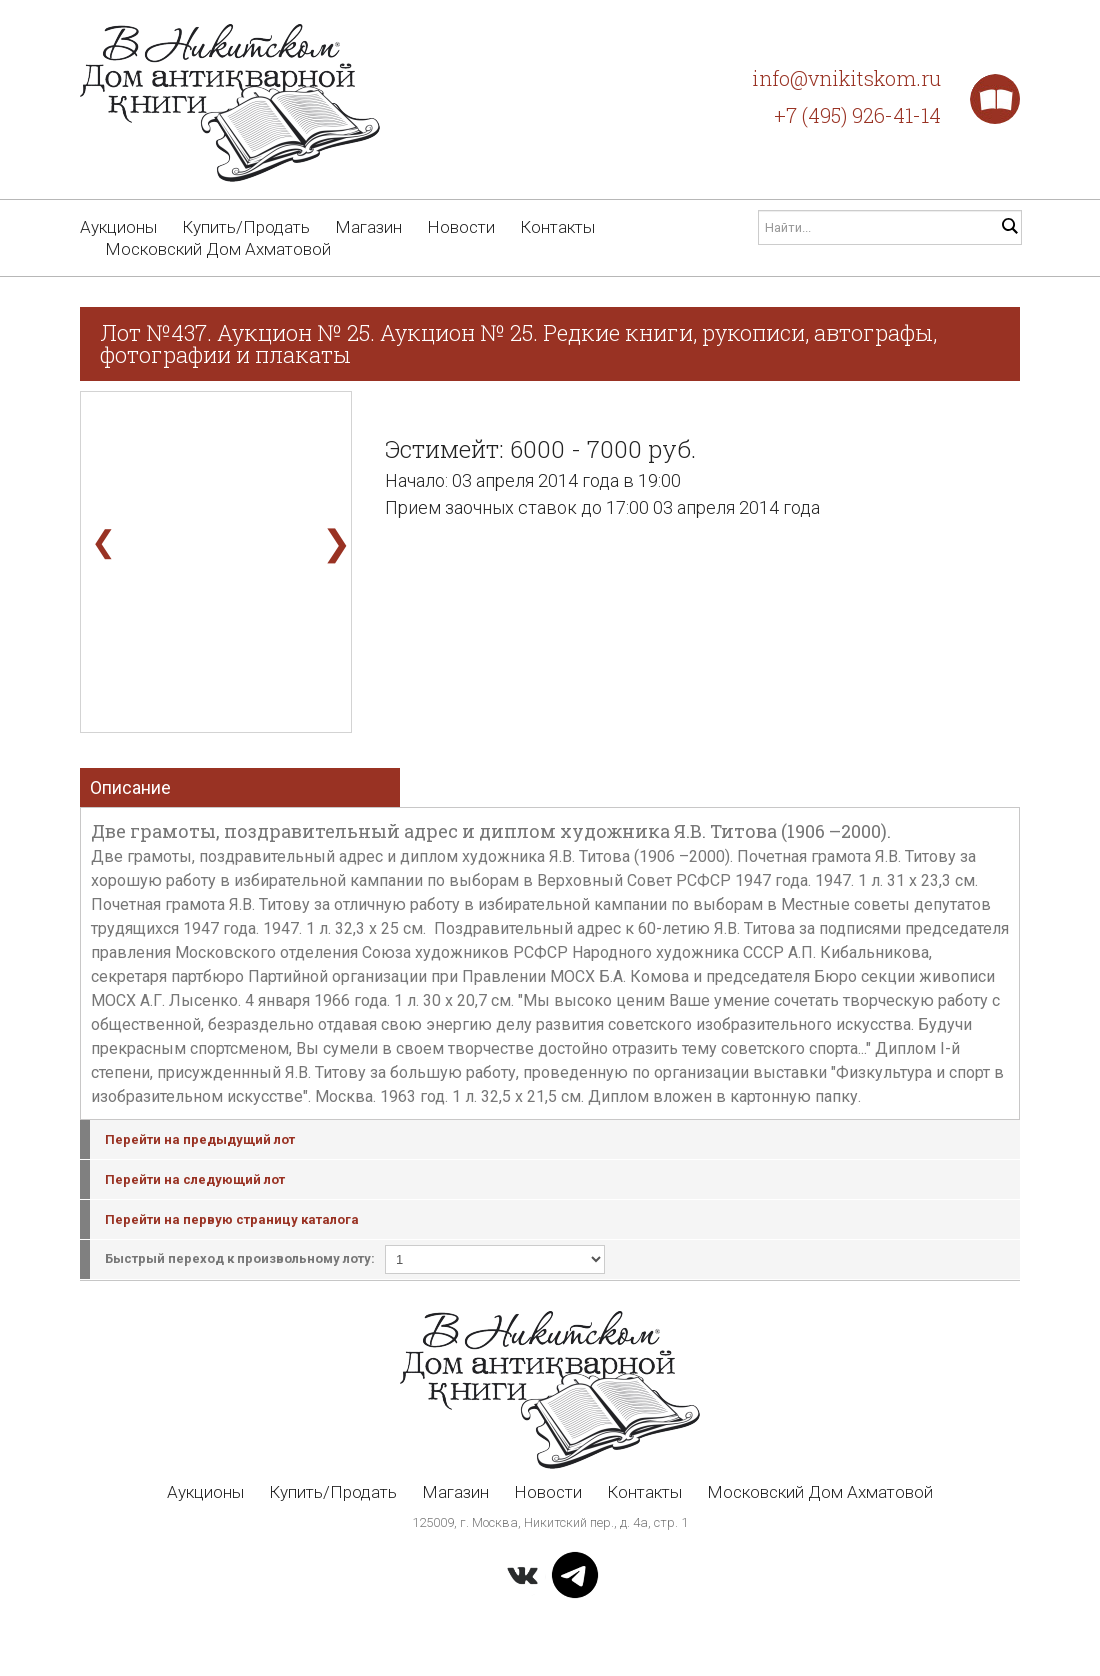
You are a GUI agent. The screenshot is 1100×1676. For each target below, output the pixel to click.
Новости (461, 227)
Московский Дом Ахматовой (218, 249)
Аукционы (118, 227)
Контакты (557, 227)
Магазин (368, 227)
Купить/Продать (246, 227)
